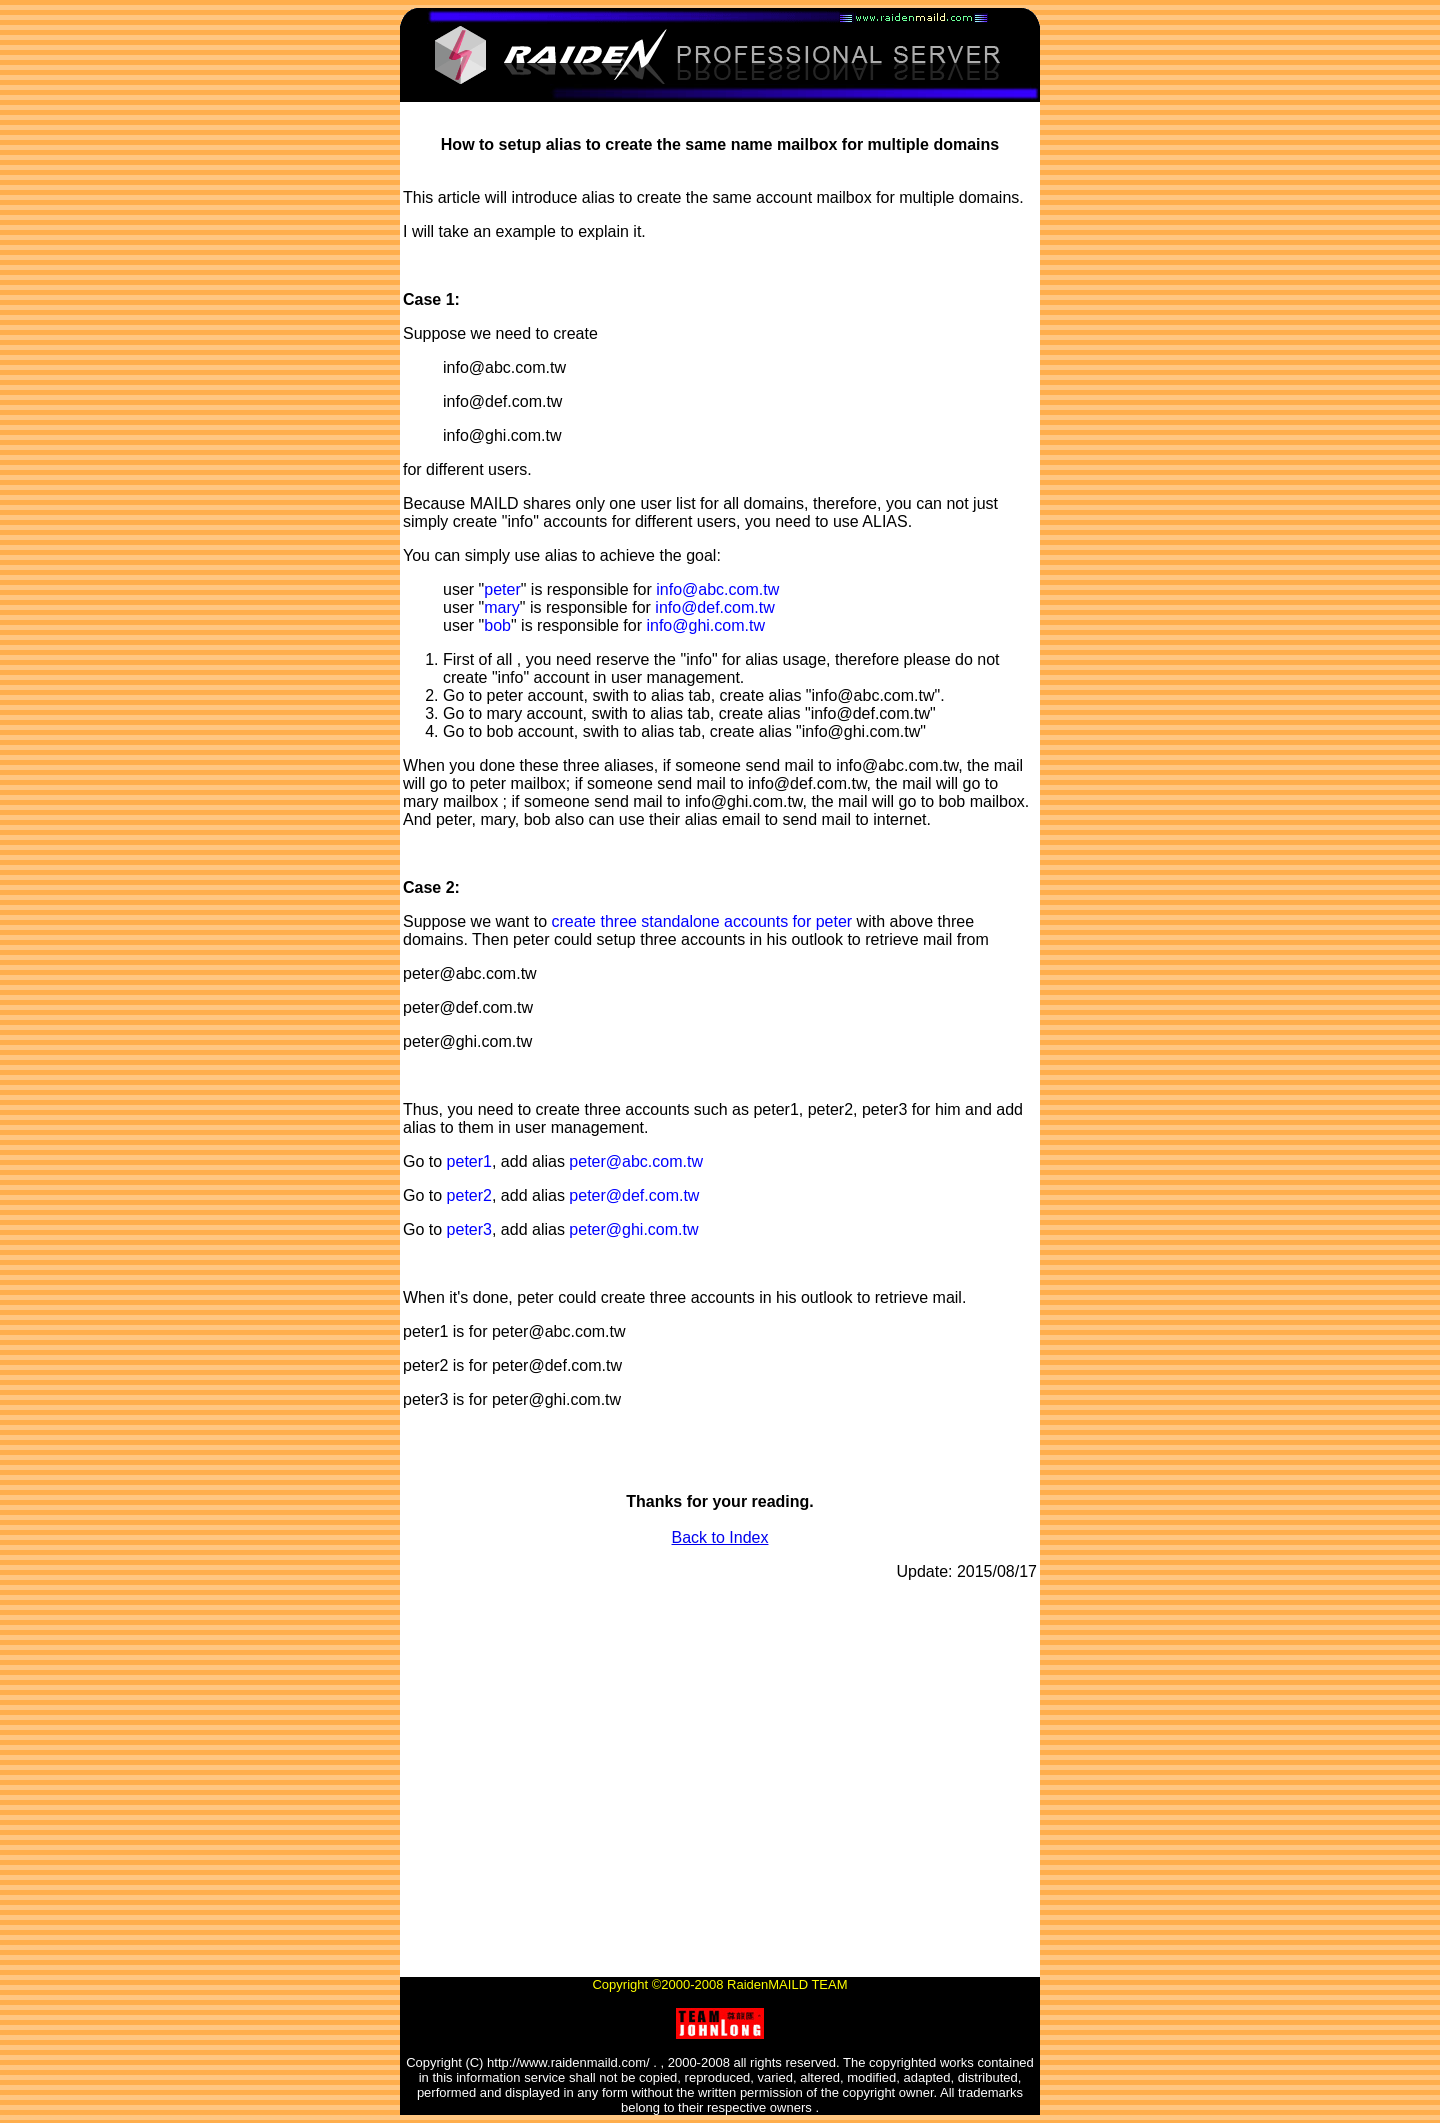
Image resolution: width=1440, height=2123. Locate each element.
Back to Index (720, 1537)
